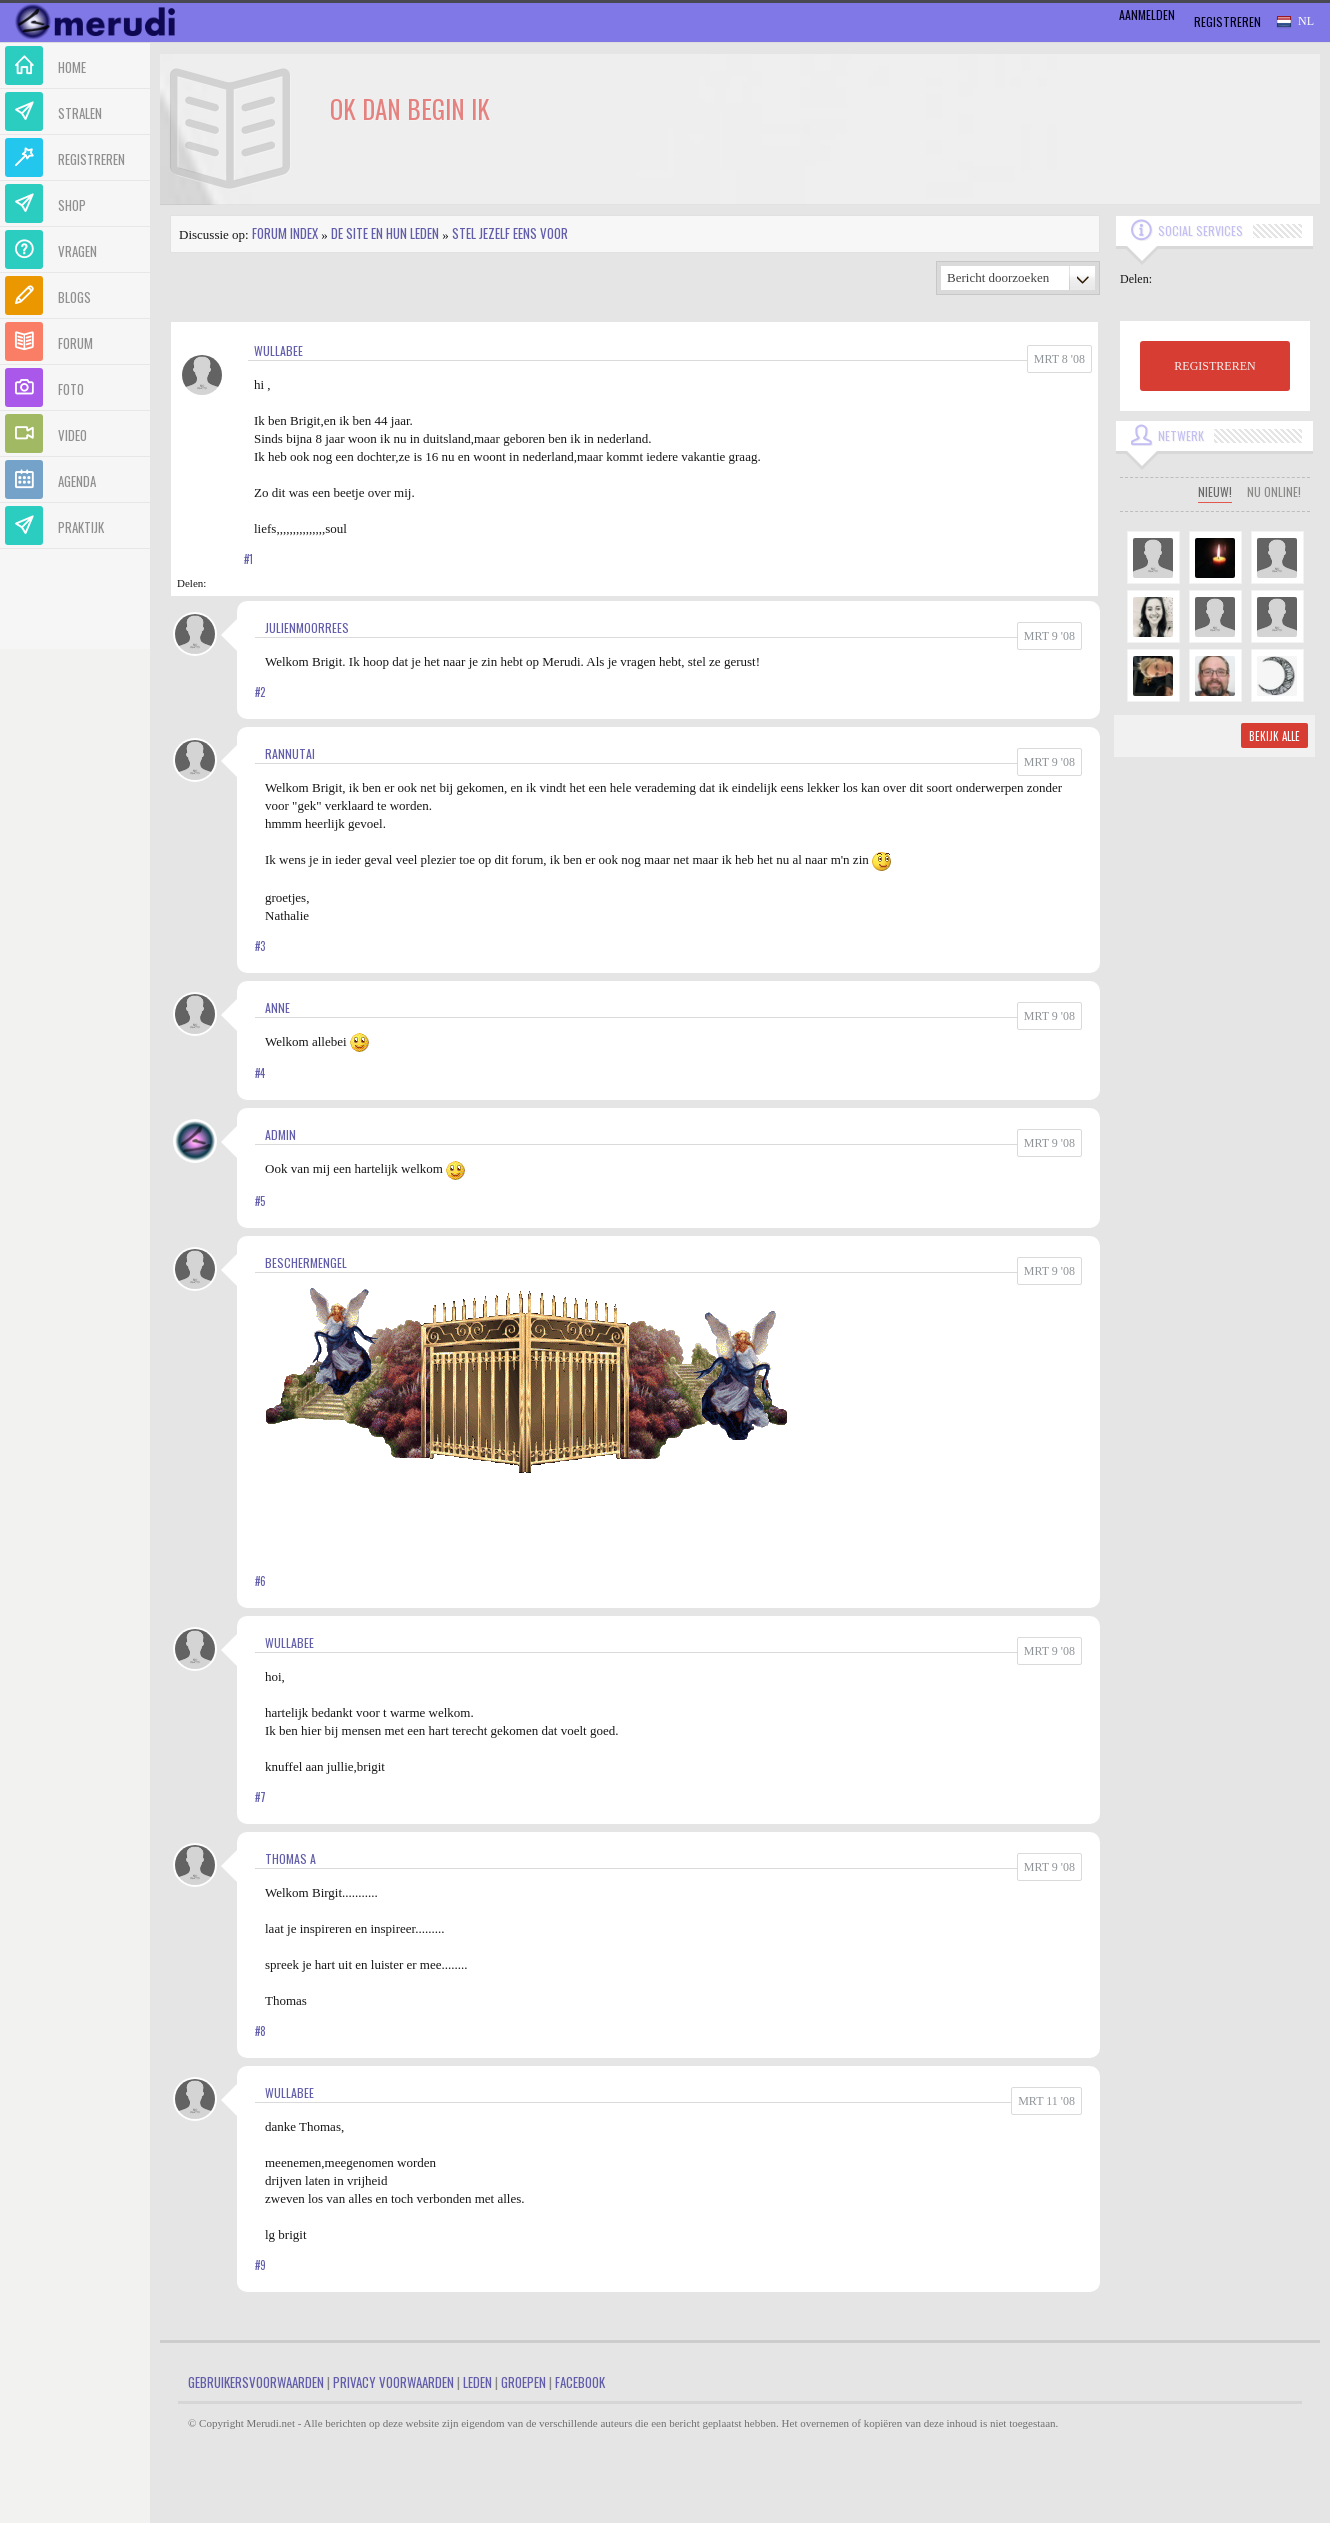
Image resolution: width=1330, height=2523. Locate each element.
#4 (260, 1073)
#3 (260, 946)
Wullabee (278, 350)
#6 (260, 1581)
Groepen (523, 2382)
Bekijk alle (1274, 736)
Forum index (285, 233)
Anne (277, 1007)
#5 (260, 1201)
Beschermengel (306, 1262)
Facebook (580, 2382)
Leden (477, 2382)
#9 (260, 2265)
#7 (260, 1797)
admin (280, 1134)
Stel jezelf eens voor (510, 233)
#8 (260, 2031)
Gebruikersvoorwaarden (256, 2382)
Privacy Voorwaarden (393, 2382)
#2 (260, 692)
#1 (248, 559)
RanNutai (290, 753)
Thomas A (290, 1858)
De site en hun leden (385, 233)
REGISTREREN (1214, 366)
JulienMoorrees (307, 627)
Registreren (1227, 21)
